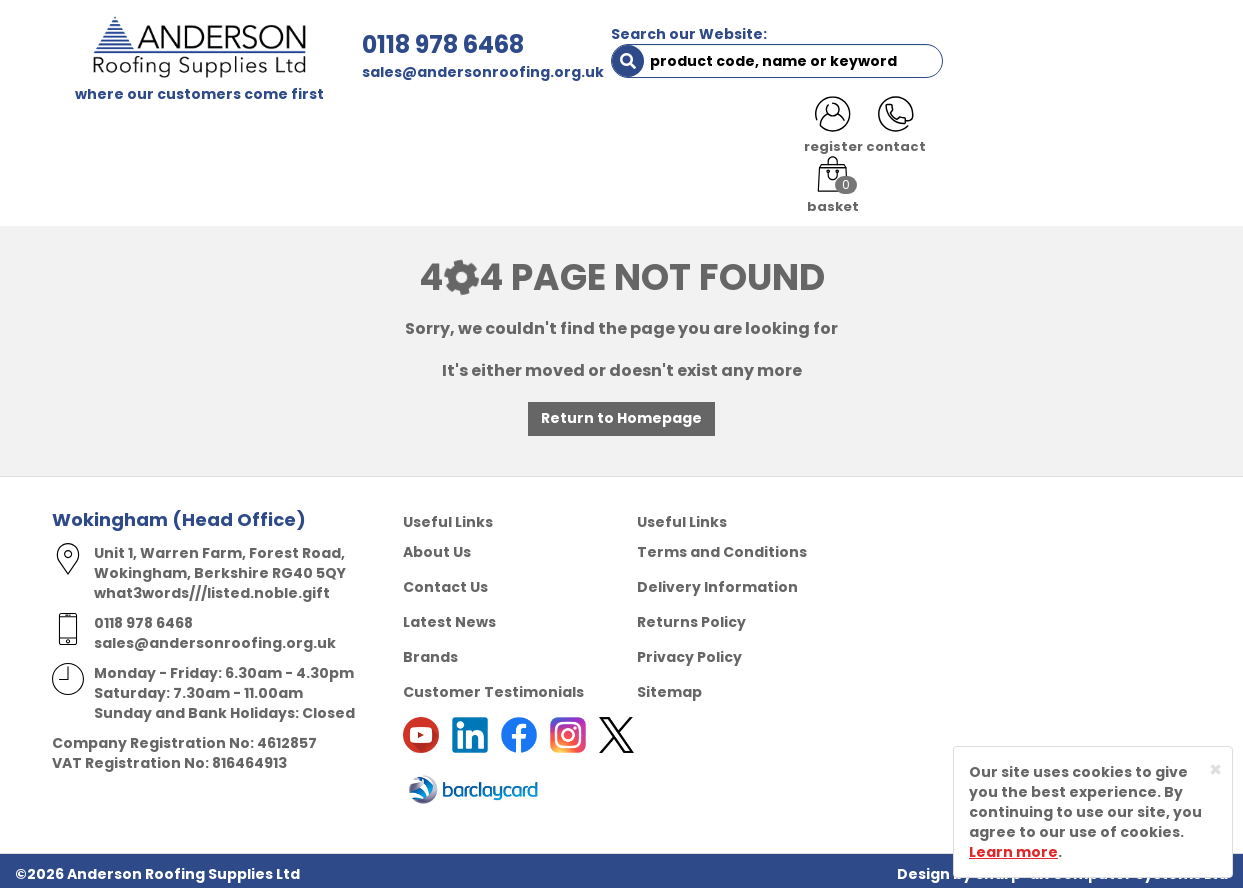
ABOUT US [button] (291, 132)
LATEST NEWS (1014, 132)
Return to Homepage (621, 413)
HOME (88, 132)
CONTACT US (885, 132)
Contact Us (445, 581)
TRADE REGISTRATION (444, 132)
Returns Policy (691, 616)
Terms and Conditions (722, 546)
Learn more (1013, 852)
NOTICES (1126, 132)
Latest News (449, 616)
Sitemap (669, 686)
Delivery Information (717, 581)
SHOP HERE (179, 132)
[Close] (1215, 769)
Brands (430, 651)
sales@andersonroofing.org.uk (438, 72)
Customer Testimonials (493, 686)
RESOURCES (764, 132)
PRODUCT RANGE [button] (623, 132)
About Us (437, 546)
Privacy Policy (689, 651)
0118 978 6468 (398, 44)
